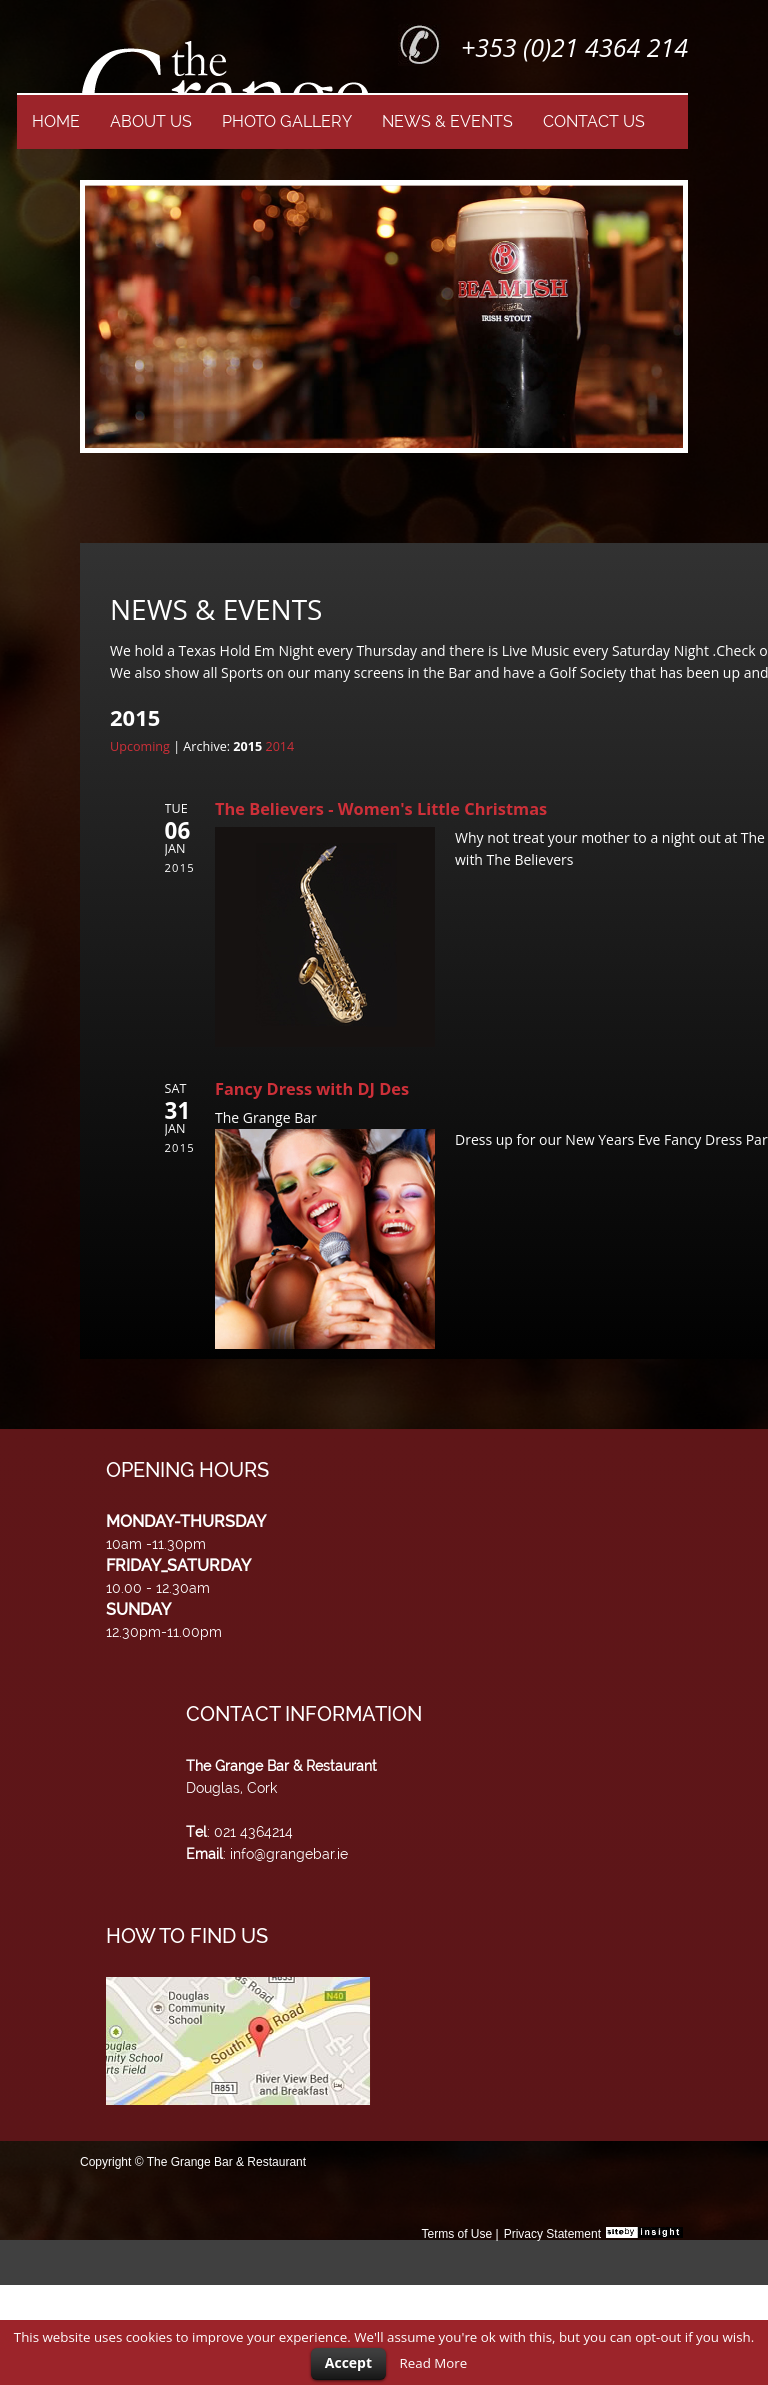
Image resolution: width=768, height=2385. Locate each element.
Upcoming (140, 746)
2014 (279, 746)
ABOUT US (151, 121)
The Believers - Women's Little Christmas (381, 809)
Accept (348, 2362)
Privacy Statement (552, 2234)
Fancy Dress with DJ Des (312, 1089)
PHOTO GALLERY (287, 121)
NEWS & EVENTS (447, 121)
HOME (56, 121)
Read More (434, 2363)
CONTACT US (594, 121)
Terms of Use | (459, 2234)
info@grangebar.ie (289, 1854)
